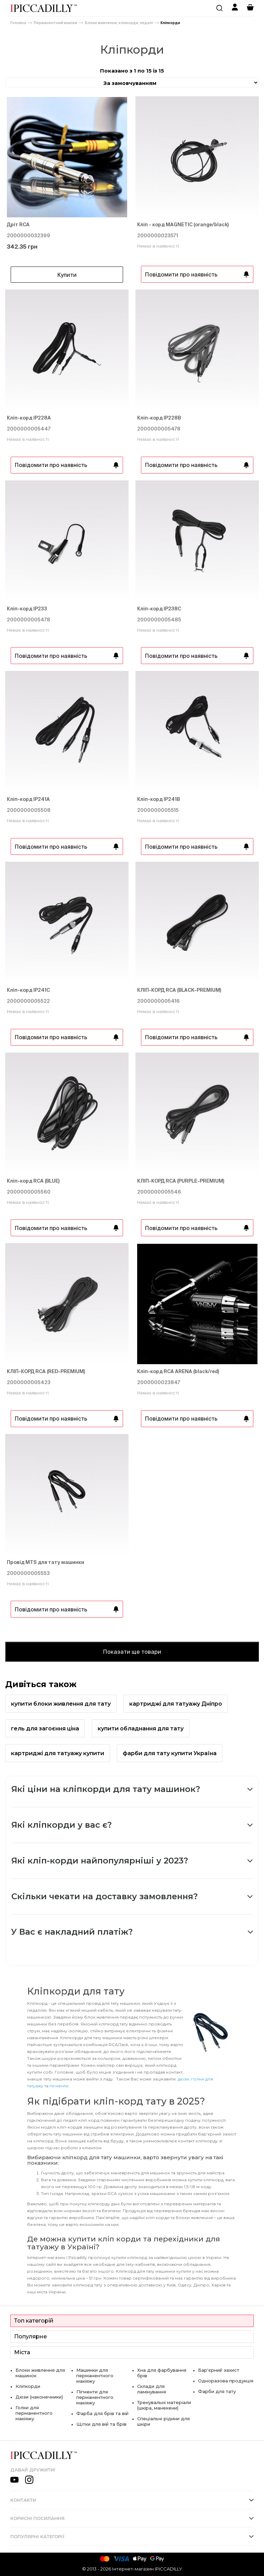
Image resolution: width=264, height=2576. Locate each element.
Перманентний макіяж (55, 23)
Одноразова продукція (225, 2380)
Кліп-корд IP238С (159, 608)
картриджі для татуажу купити (57, 1753)
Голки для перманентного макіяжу (34, 2413)
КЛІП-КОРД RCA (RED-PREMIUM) (46, 1371)
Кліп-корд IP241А (28, 799)
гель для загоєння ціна (45, 1728)
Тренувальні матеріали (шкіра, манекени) (164, 2405)
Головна (18, 23)
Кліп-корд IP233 (27, 608)
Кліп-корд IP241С (28, 990)
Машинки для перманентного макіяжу (94, 2375)
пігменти (59, 2085)
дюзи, (184, 2079)
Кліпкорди (170, 23)
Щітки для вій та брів (101, 2424)
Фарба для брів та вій (102, 2413)
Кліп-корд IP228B (159, 418)
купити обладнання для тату (141, 1728)
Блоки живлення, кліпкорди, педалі (119, 23)
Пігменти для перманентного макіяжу (94, 2397)
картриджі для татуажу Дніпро (175, 1703)
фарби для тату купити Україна (170, 1753)
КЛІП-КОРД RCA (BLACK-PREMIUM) (179, 990)
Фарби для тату (217, 2391)
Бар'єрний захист (218, 2370)
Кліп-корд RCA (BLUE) (33, 1181)
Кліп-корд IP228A (29, 418)
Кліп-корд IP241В (158, 799)
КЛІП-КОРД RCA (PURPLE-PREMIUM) (180, 1181)
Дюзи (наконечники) (39, 2397)
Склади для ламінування (151, 2388)
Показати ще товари (132, 1652)
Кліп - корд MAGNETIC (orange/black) (183, 224)
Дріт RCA (18, 224)
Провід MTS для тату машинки (45, 1562)
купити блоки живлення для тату (61, 1703)
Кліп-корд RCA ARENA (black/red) (178, 1371)
